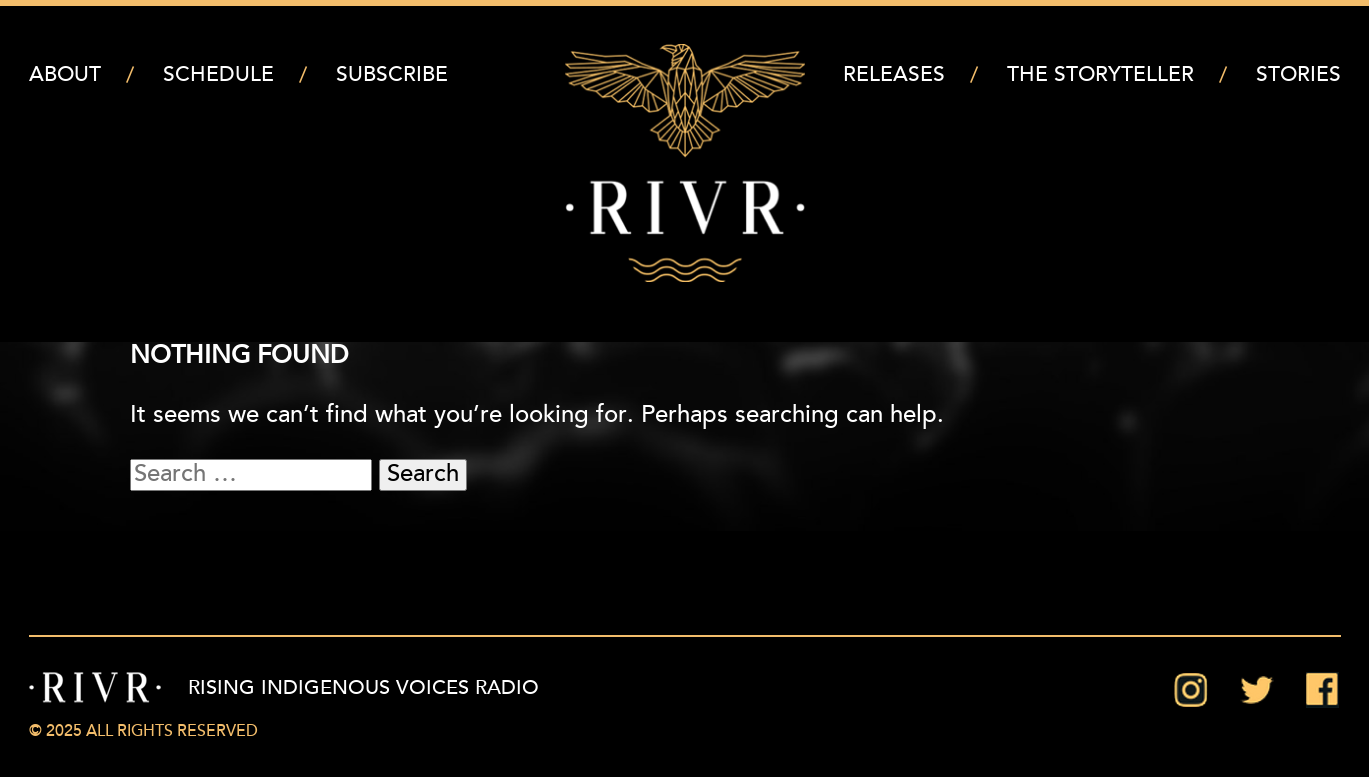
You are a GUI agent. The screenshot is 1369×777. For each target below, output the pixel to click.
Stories (1298, 75)
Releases (894, 75)
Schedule (218, 75)
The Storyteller (1100, 75)
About (65, 75)
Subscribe (392, 75)
